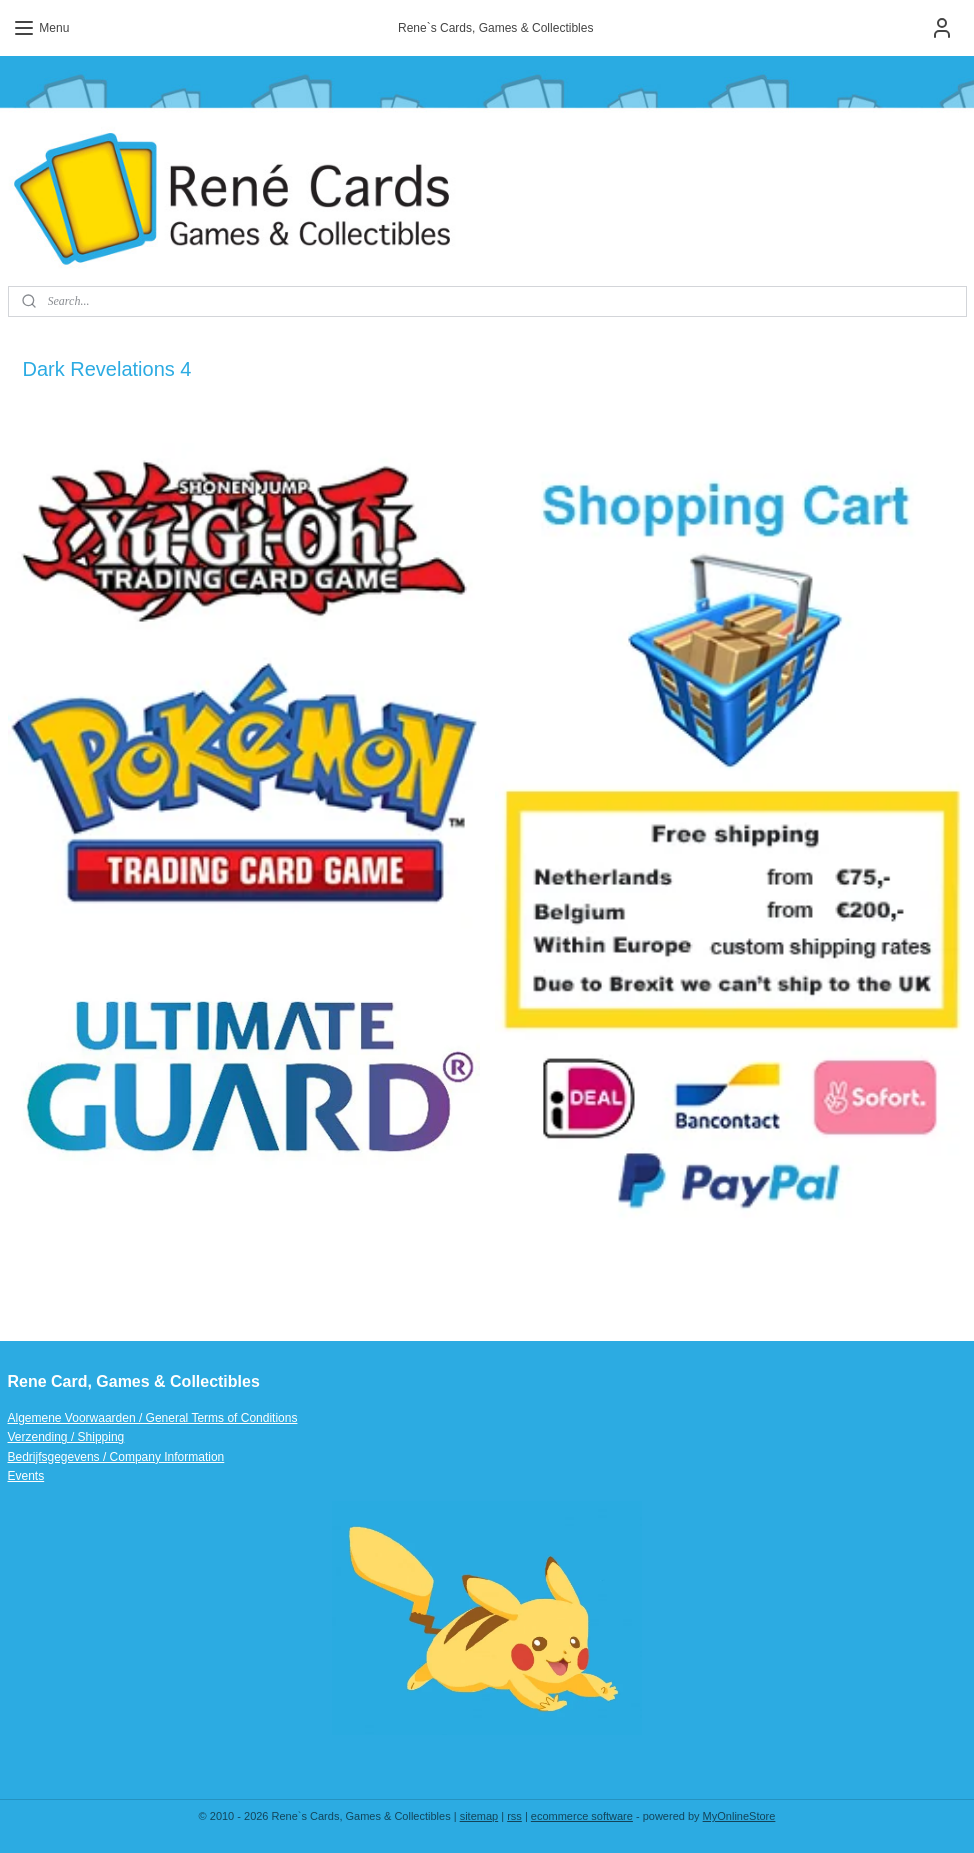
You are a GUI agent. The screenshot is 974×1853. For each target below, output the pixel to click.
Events (26, 1476)
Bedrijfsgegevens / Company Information (116, 1457)
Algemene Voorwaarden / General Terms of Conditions (153, 1418)
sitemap (479, 1816)
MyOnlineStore (739, 1816)
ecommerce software (582, 1816)
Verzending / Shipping (66, 1437)
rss (514, 1816)
